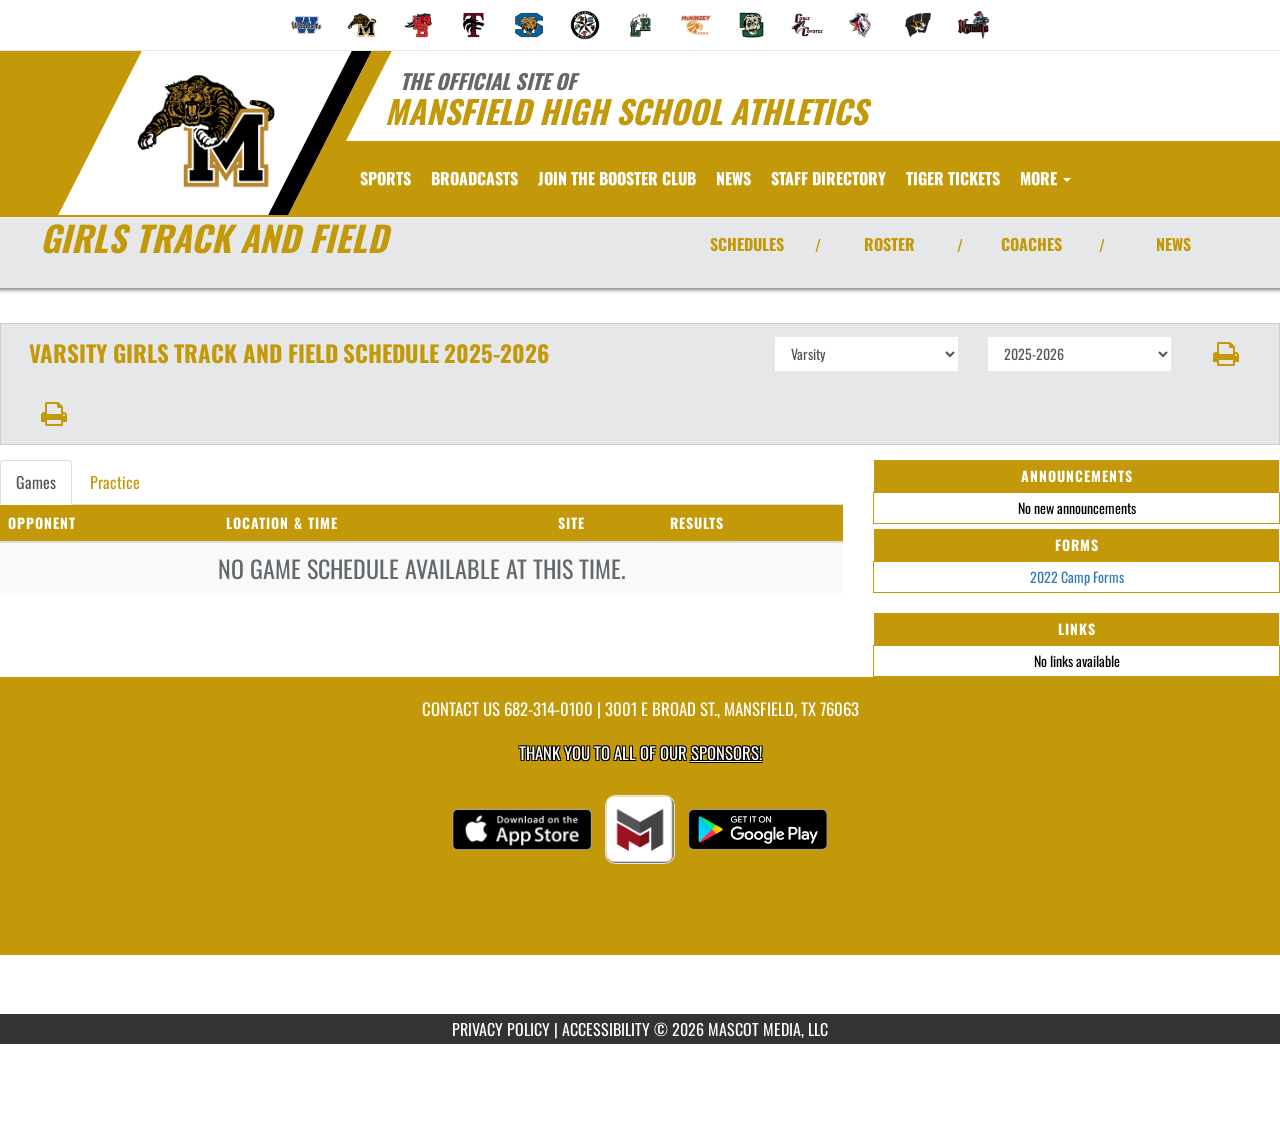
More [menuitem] (1045, 178)
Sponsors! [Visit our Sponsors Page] (726, 752)
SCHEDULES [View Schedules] (747, 244)
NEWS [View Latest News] (1173, 244)
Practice (115, 482)
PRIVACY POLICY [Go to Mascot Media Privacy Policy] (501, 1029)
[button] (1226, 354)
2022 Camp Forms (1077, 576)
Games (36, 482)
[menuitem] (307, 25)
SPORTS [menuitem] (385, 178)
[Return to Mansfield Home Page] (205, 131)
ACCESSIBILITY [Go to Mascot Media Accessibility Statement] (606, 1029)
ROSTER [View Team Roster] (889, 244)
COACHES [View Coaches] (1031, 244)
